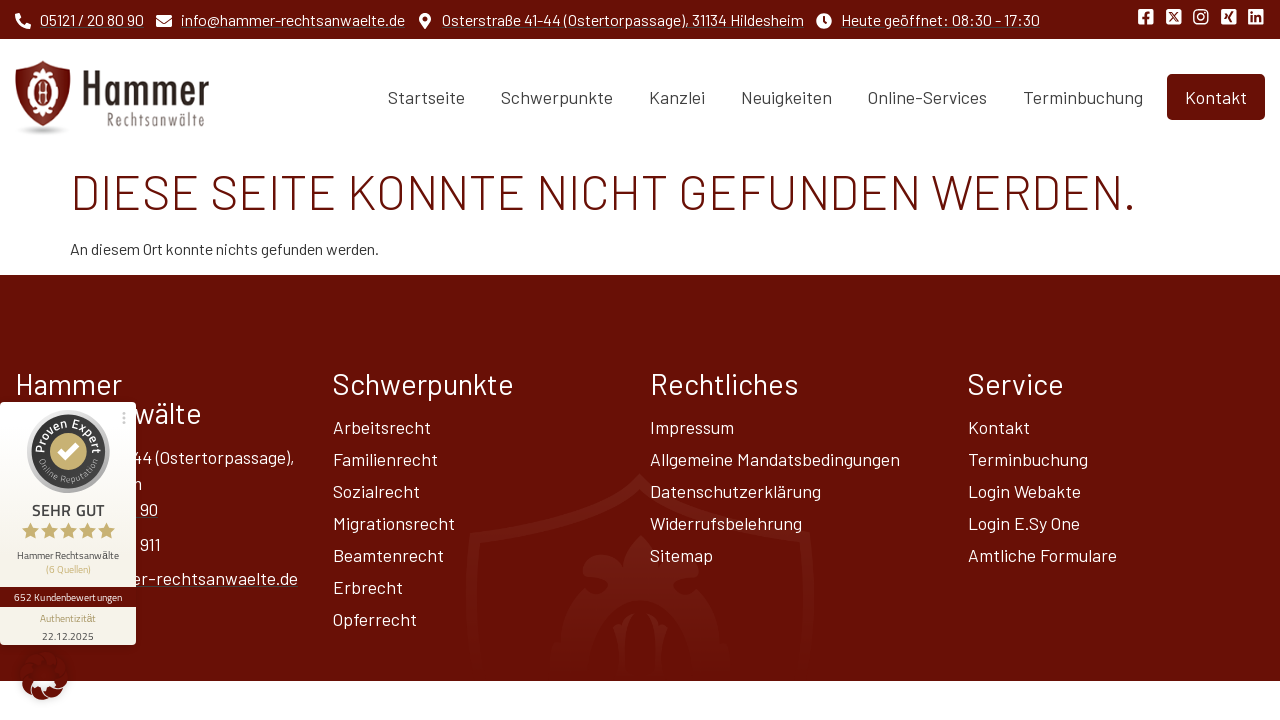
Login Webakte (1024, 491)
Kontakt (999, 427)
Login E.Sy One (1024, 523)
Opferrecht (375, 619)
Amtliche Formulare (1042, 555)
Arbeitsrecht (382, 427)
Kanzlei (677, 97)
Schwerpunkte (557, 97)
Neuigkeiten (786, 97)
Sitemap (681, 555)
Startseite (426, 97)
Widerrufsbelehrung (726, 523)
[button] (44, 676)
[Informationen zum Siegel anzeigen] (68, 626)
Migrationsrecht (394, 523)
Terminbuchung (1083, 97)
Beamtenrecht (388, 555)
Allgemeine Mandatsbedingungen (775, 459)
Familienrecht (385, 459)
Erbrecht (368, 587)
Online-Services (927, 97)
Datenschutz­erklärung (735, 491)
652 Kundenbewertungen (68, 597)
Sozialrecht (376, 491)
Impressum (692, 427)
